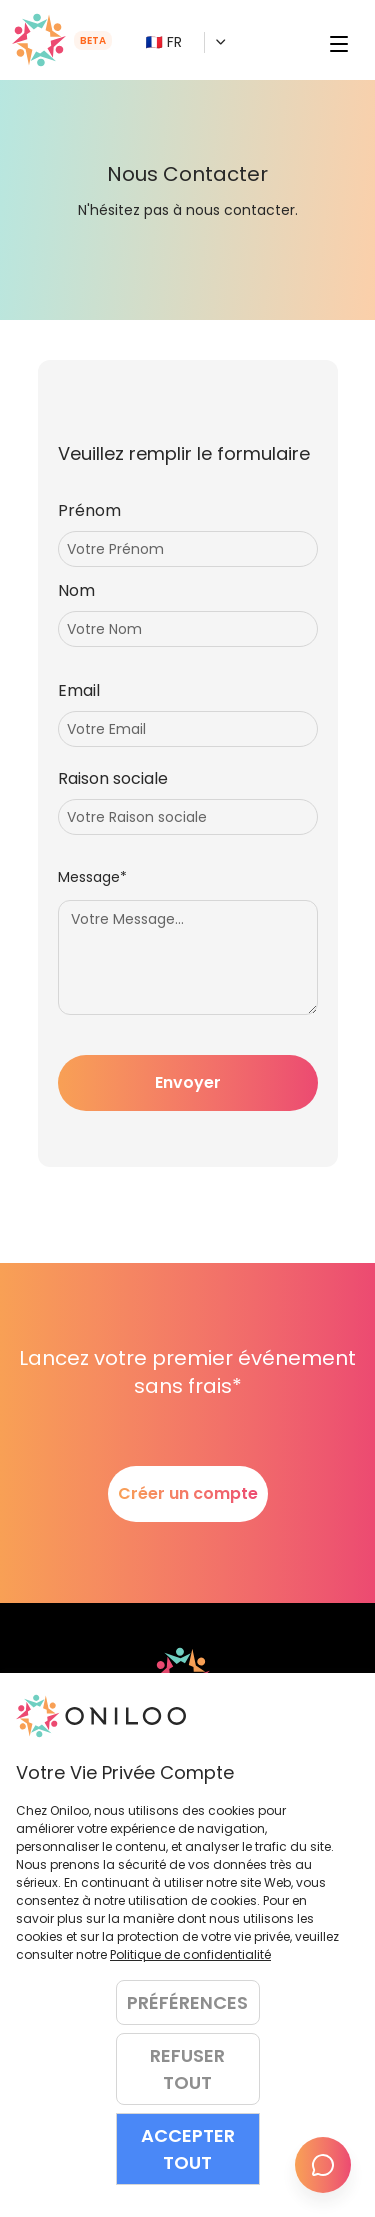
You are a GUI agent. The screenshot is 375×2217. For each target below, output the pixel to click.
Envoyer (188, 1082)
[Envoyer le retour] (323, 2165)
